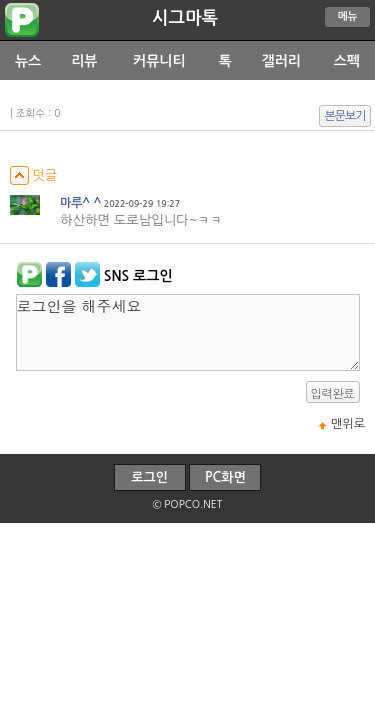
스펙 (347, 61)
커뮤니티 (159, 61)
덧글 (33, 175)
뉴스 (28, 61)
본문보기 (345, 116)
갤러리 (281, 61)
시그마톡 (185, 18)
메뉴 (348, 16)
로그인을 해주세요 (188, 332)
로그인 (149, 477)
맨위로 (348, 424)
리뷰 (84, 61)
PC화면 (225, 477)
